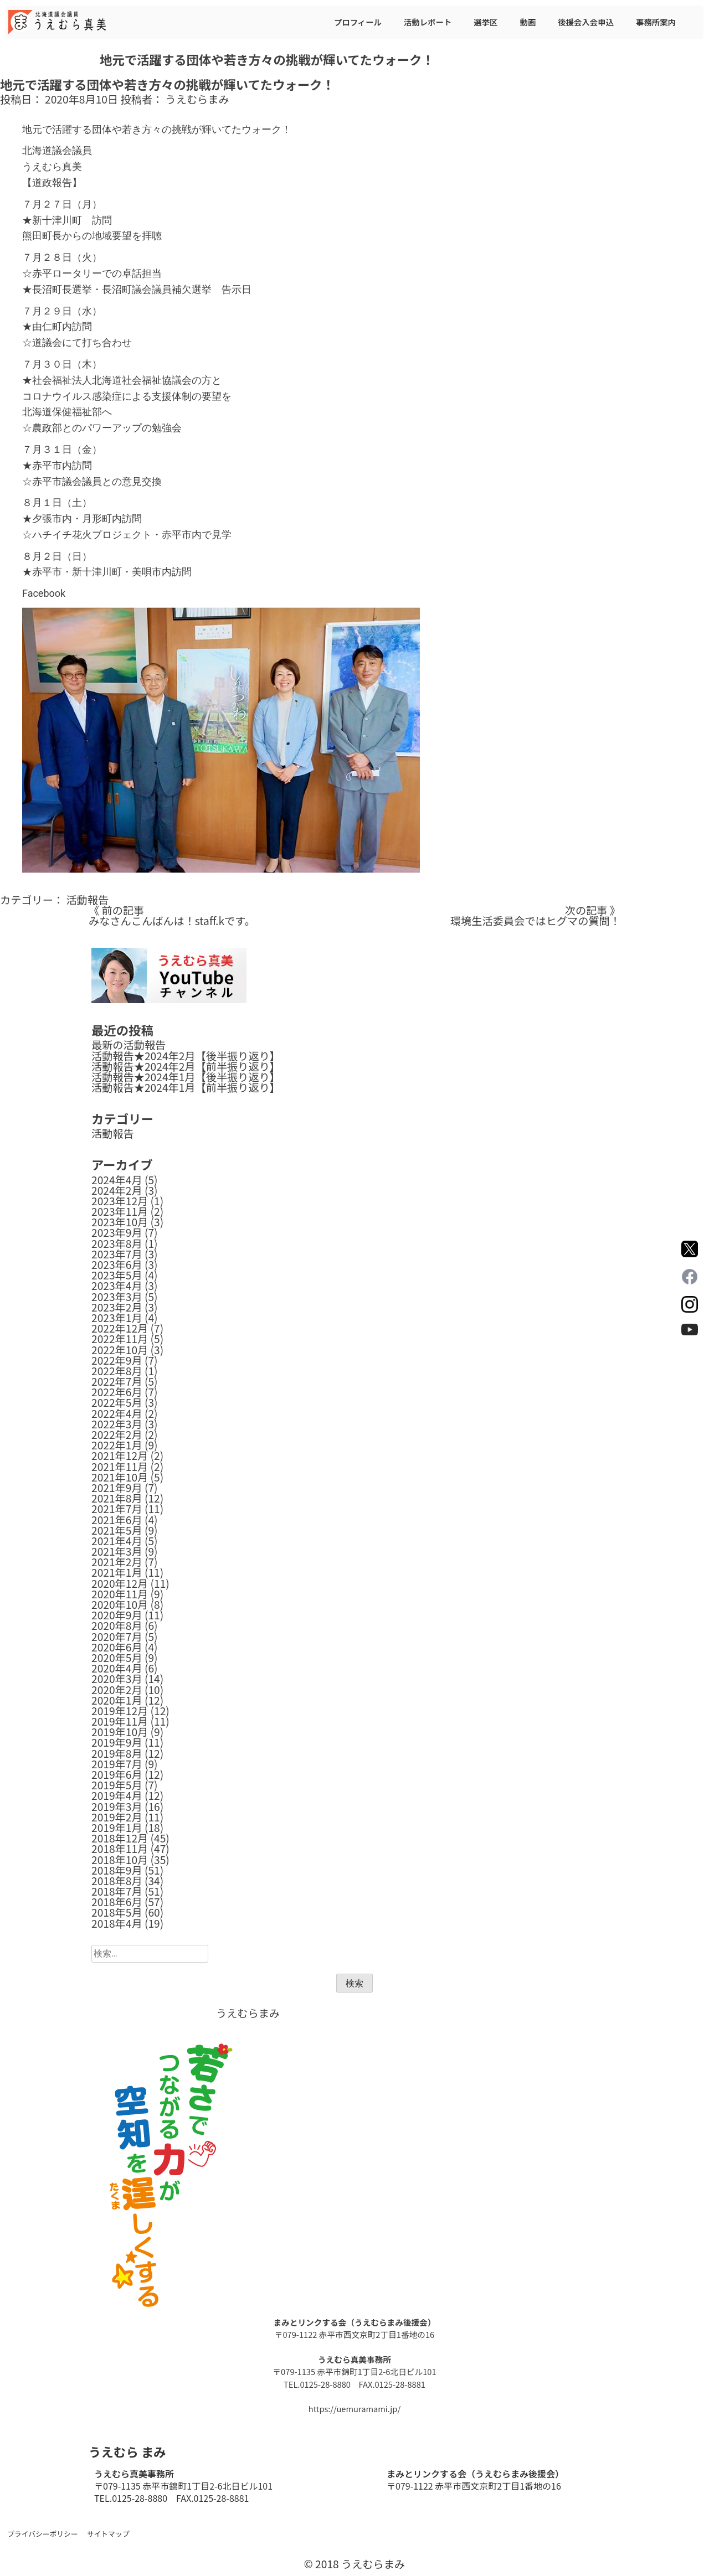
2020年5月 (116, 1657)
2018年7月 (116, 1891)
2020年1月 (116, 1700)
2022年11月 (119, 1338)
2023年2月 (116, 1307)
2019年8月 (116, 1753)
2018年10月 (119, 1859)
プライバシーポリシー (42, 2533)
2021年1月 (116, 1572)
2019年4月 (116, 1795)
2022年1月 (116, 1445)
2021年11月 (119, 1466)
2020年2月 (116, 1689)
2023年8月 (116, 1243)
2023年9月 (116, 1232)
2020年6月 (116, 1647)
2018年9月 (116, 1870)
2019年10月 (119, 1731)
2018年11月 (119, 1848)
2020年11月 (119, 1594)
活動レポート (427, 22)
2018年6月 (116, 1901)
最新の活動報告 (128, 1044)
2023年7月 (116, 1254)
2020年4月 (116, 1668)
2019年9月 (116, 1742)
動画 (528, 22)
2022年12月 (119, 1328)
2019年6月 (116, 1774)
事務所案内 (656, 22)
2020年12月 (119, 1583)
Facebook (43, 593)
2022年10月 (119, 1349)
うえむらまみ (197, 99)
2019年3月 (116, 1806)
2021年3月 (116, 1551)
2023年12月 (119, 1201)
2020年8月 (116, 1625)
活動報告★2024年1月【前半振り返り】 (185, 1087)
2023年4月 (116, 1285)
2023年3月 (116, 1296)
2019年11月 (119, 1721)
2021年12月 (119, 1455)
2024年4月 (116, 1180)
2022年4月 (116, 1413)
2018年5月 (116, 1912)
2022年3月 (116, 1424)
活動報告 (87, 899)
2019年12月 (119, 1710)
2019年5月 (116, 1785)
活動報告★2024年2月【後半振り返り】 (185, 1056)
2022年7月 (116, 1381)
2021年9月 (116, 1487)
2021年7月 (116, 1508)
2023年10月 (119, 1222)
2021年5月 (116, 1530)
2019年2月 (116, 1817)
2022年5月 (116, 1402)
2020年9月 (116, 1615)
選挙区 (485, 22)
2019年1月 (116, 1827)
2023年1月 (116, 1317)
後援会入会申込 (586, 22)
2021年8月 (116, 1498)
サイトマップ (108, 2533)
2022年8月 (116, 1371)
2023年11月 (119, 1211)
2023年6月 (116, 1264)
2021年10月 (119, 1477)
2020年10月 (119, 1604)
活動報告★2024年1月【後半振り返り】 (185, 1077)
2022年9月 (116, 1360)
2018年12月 (119, 1838)
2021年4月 (116, 1540)
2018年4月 (116, 1923)
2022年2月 (116, 1434)
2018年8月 (116, 1880)
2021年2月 (116, 1562)
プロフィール (358, 22)
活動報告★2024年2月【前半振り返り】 (185, 1066)
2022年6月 (116, 1392)
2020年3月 (116, 1678)
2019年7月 (116, 1764)
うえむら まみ (127, 2451)
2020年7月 (116, 1636)
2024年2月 (116, 1190)
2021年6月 (116, 1519)
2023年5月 (116, 1275)
